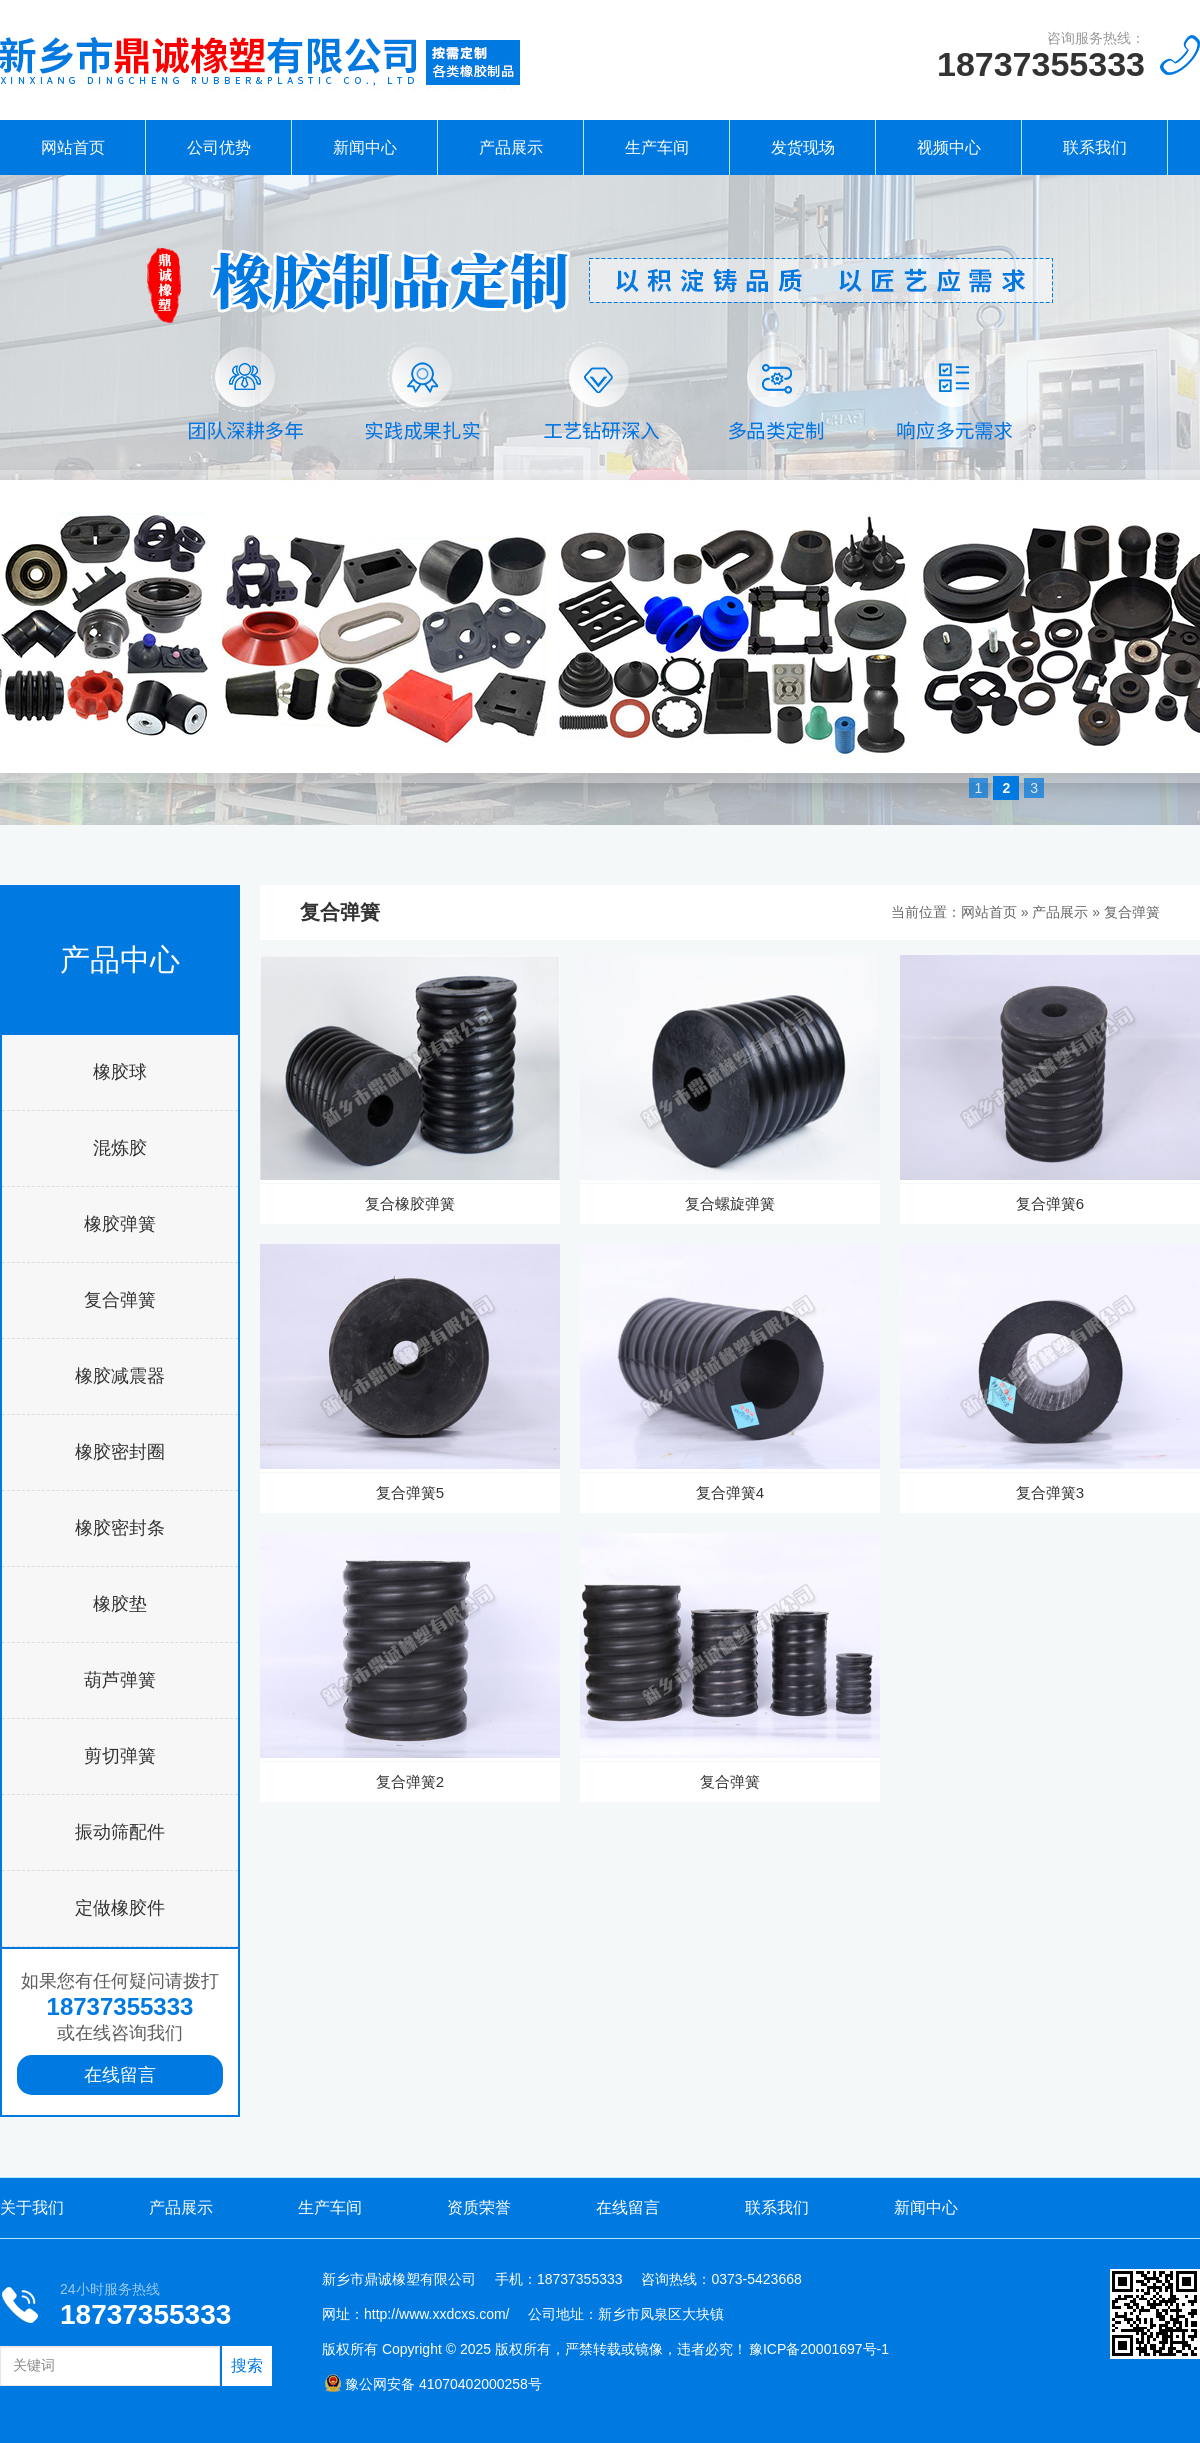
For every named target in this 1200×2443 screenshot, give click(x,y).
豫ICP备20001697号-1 (819, 2349)
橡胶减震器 (120, 1376)
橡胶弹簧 (120, 1224)
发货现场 (803, 147)
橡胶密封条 (120, 1528)
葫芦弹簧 (120, 1680)
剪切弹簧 (120, 1756)
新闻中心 (365, 147)
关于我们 (32, 2207)
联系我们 (1095, 147)
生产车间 (657, 147)
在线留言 (120, 2075)
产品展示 (511, 147)
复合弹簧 (120, 1300)
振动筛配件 (120, 1832)
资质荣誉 (479, 2207)
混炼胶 (120, 1148)
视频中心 (949, 147)
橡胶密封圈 (120, 1452)
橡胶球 (120, 1072)
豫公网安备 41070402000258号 (433, 2384)
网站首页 (73, 147)
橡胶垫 (120, 1604)
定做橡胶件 (120, 1908)
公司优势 (219, 147)
